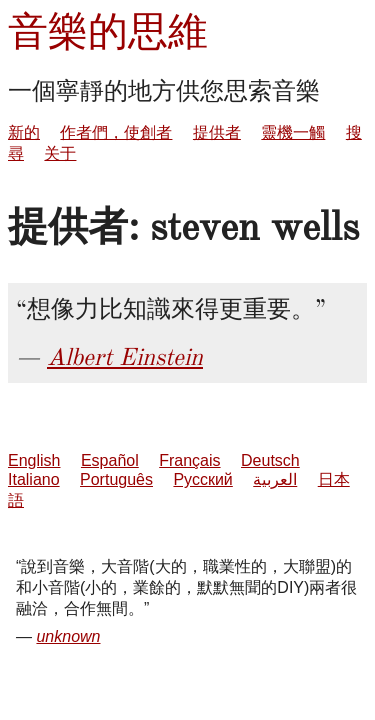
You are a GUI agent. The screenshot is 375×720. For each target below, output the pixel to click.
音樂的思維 (108, 31)
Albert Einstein (125, 357)
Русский (202, 479)
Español (110, 460)
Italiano (34, 479)
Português (116, 479)
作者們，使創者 (116, 132)
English (34, 460)
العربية (275, 479)
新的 (24, 132)
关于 (60, 153)
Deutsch (270, 460)
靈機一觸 (293, 132)
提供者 (217, 132)
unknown (68, 636)
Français (189, 460)
